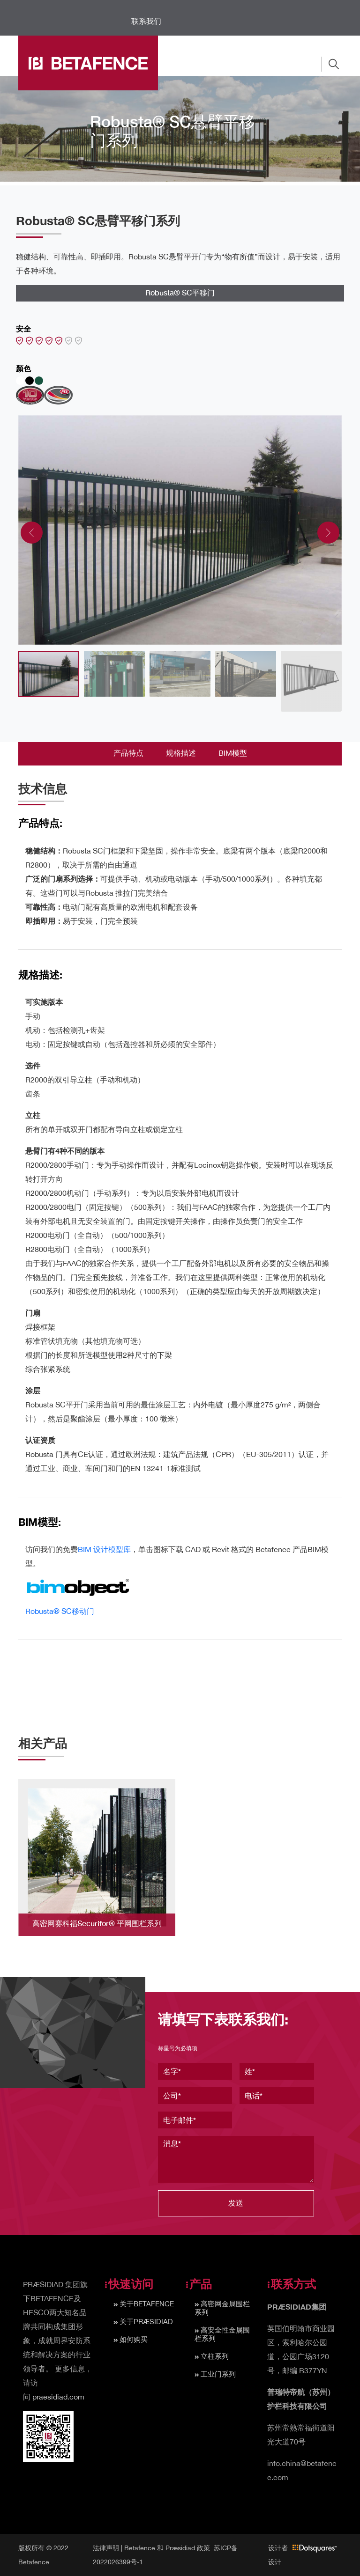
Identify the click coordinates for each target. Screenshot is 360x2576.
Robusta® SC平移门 (180, 292)
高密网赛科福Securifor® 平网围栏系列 (97, 1923)
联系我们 (146, 21)
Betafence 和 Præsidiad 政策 (167, 2548)
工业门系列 (218, 2374)
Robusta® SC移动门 (59, 1611)
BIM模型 (232, 753)
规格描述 (181, 753)
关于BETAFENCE (147, 2304)
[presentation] (32, 533)
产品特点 (128, 753)
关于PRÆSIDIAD (146, 2322)
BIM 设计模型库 (104, 1549)
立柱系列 (215, 2356)
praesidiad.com (58, 2396)
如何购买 (134, 2339)
